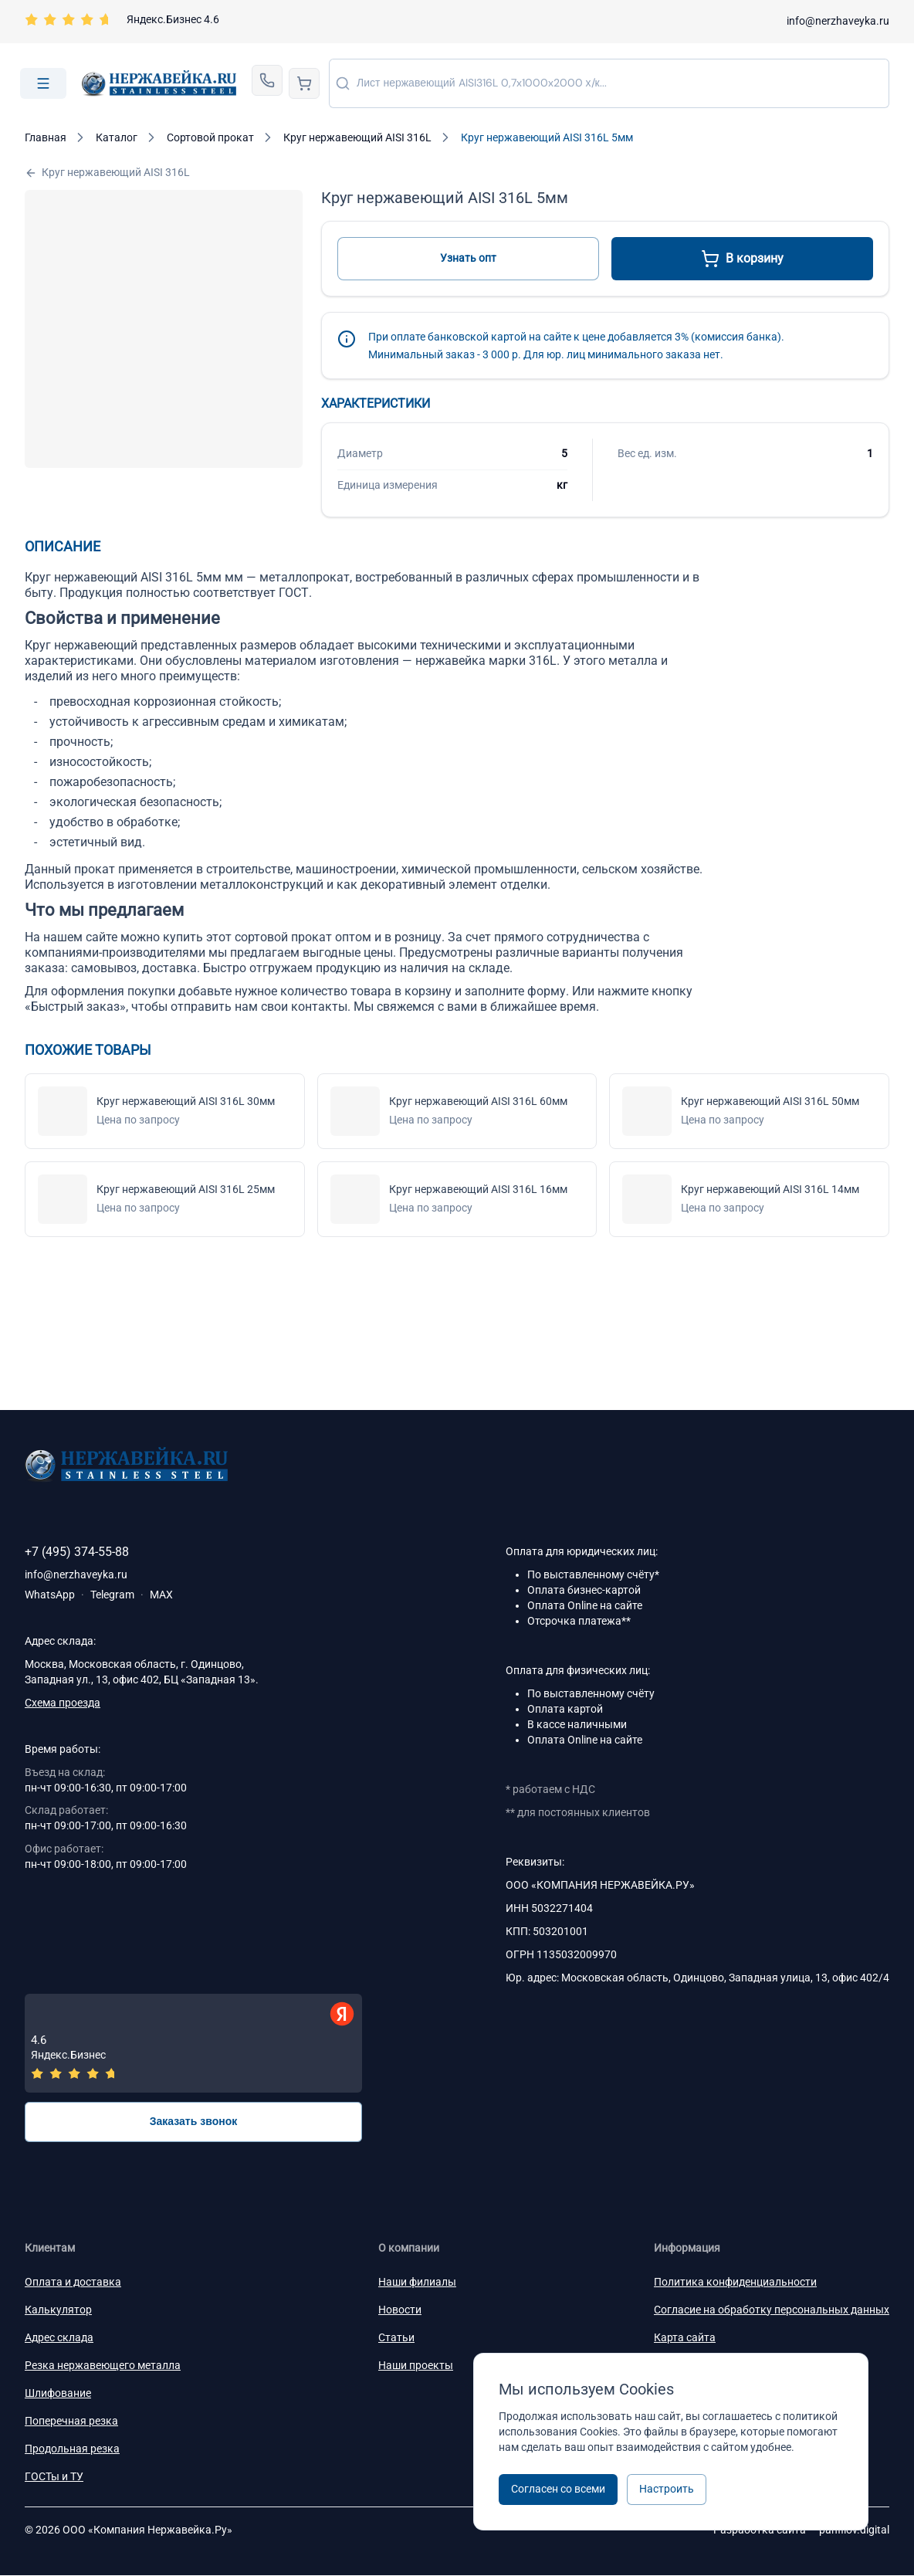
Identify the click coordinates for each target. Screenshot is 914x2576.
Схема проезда (62, 1702)
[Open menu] (43, 83)
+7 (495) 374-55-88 (77, 1551)
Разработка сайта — (801, 2530)
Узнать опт (468, 258)
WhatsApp (50, 1594)
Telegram (112, 1594)
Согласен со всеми (558, 2489)
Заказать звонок (194, 2122)
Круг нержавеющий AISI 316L (107, 172)
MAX (161, 1594)
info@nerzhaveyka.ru (838, 21)
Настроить (666, 2489)
